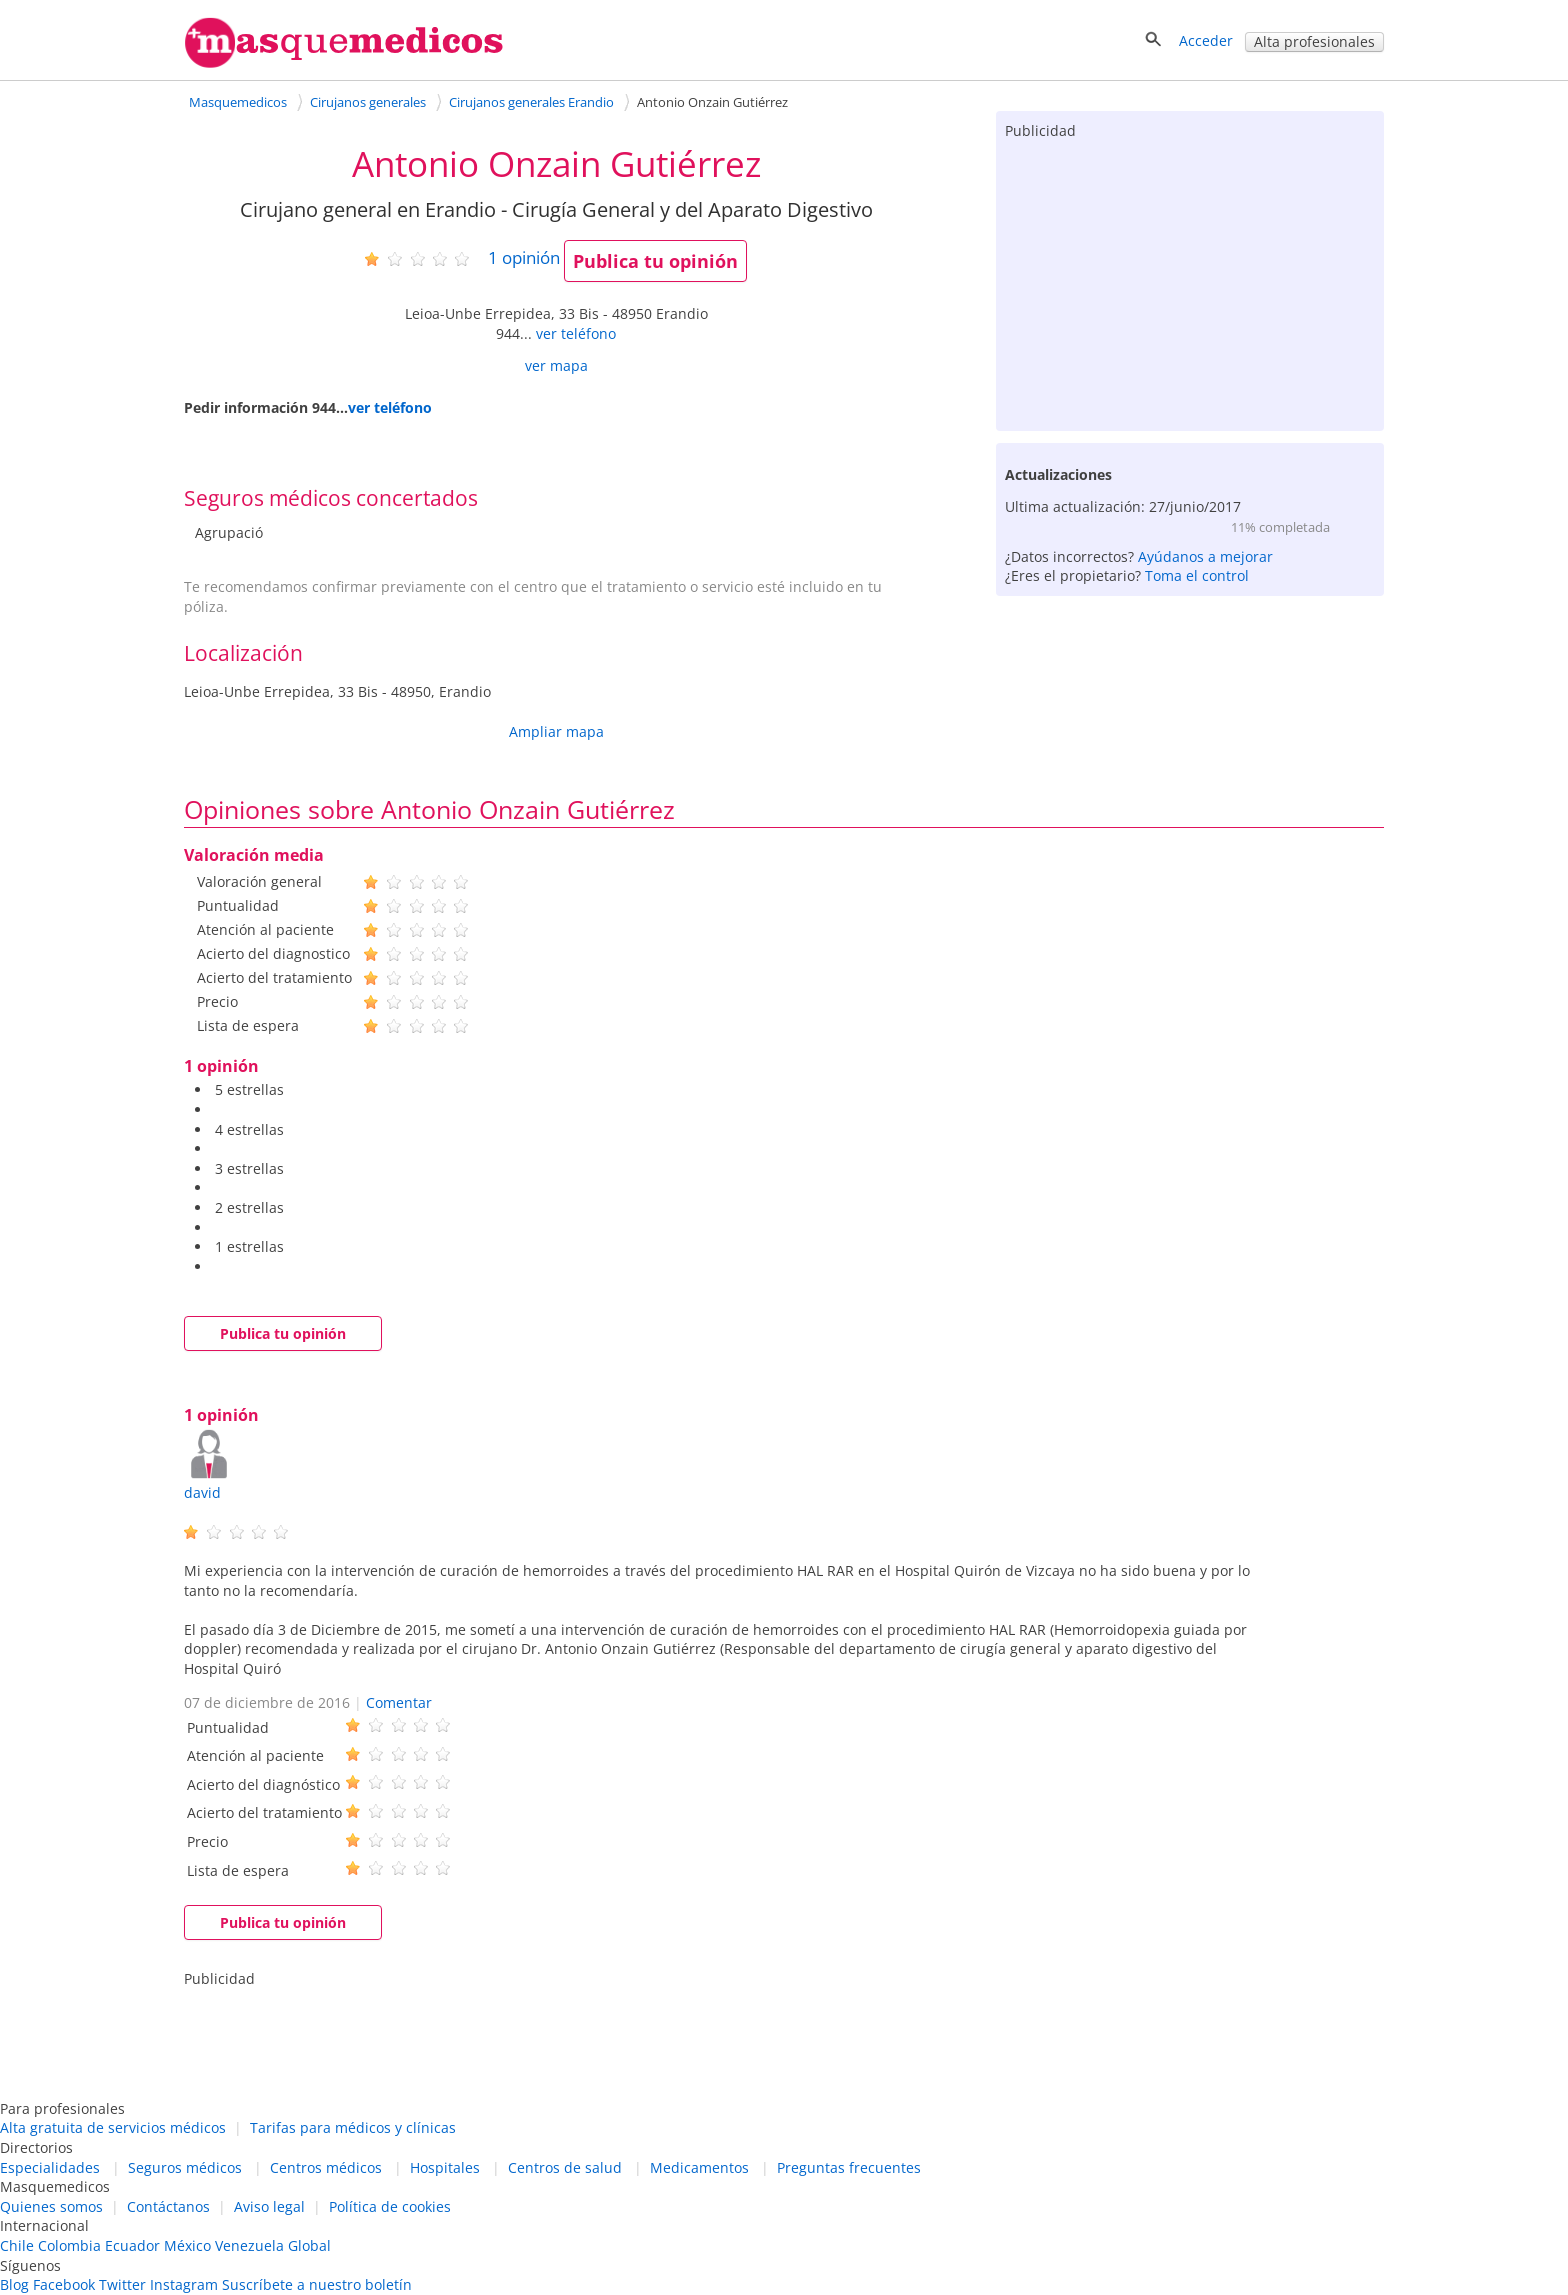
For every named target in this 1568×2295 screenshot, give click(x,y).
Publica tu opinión (655, 261)
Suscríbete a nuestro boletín (317, 2284)
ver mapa (556, 365)
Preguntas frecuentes (849, 2167)
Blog (14, 2284)
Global (309, 2245)
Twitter (122, 2284)
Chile (17, 2245)
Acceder (1206, 40)
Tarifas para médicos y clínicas (353, 2127)
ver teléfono (576, 333)
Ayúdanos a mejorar (1205, 556)
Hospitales (445, 2167)
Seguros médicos (185, 2167)
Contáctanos (168, 2206)
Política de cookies (390, 2206)
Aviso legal (269, 2206)
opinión (524, 257)
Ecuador (132, 2245)
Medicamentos (699, 2167)
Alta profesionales (1314, 41)
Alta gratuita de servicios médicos (113, 2127)
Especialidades (50, 2167)
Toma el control (1197, 575)
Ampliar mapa (556, 731)
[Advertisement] (1190, 281)
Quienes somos (51, 2206)
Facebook (64, 2284)
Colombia (69, 2245)
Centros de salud (565, 2167)
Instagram (184, 2284)
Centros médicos (326, 2167)
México (187, 2245)
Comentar (399, 1702)
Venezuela (249, 2245)
